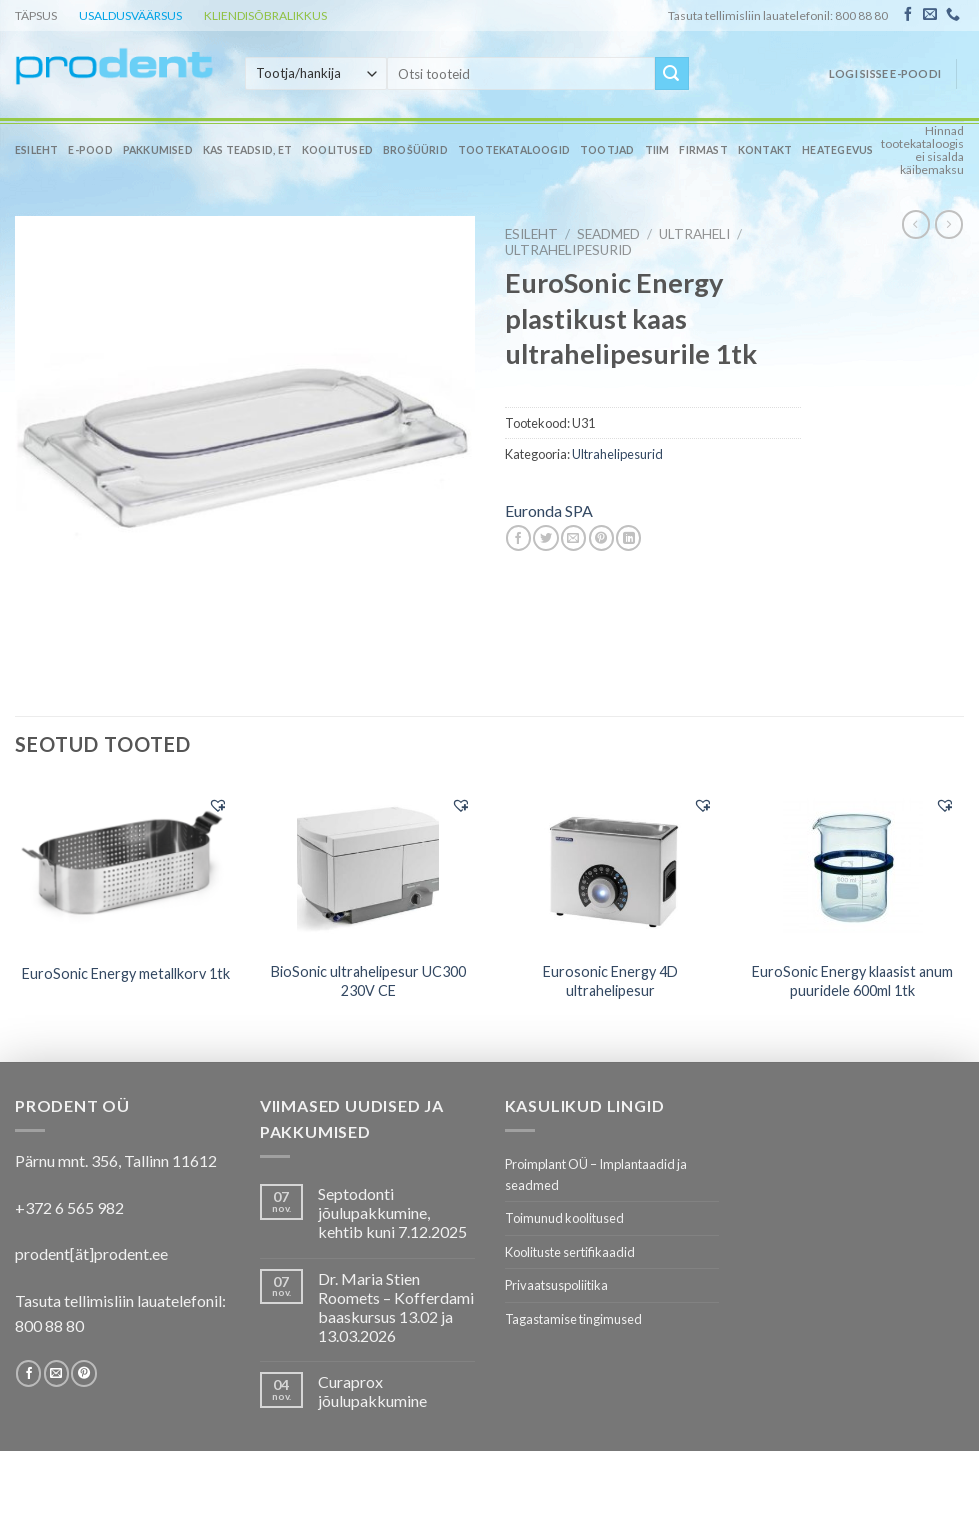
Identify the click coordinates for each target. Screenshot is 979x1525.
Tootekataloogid (514, 150)
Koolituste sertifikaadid (570, 1252)
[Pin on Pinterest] (601, 538)
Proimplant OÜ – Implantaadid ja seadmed (596, 1174)
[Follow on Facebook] (908, 15)
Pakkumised (158, 150)
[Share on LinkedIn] (628, 538)
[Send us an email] (930, 15)
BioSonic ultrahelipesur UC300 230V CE (368, 981)
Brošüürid (415, 150)
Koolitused (337, 150)
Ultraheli (694, 234)
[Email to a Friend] (573, 538)
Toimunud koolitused (564, 1218)
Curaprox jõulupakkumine (372, 1391)
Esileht (36, 150)
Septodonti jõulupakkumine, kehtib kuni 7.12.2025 (392, 1212)
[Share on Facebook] (518, 538)
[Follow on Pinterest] (83, 1373)
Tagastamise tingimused (573, 1319)
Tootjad (607, 150)
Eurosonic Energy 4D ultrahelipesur (610, 981)
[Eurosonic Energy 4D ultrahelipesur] (610, 867)
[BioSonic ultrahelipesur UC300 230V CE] (368, 867)
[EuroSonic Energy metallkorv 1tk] (126, 866)
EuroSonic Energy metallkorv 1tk (126, 973)
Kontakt (765, 150)
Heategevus (837, 150)
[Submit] (672, 74)
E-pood (90, 150)
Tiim (657, 150)
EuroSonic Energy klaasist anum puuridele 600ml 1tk (852, 981)
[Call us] (953, 15)
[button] (218, 805)
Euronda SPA (549, 510)
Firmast (703, 150)
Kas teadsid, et (247, 150)
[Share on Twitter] (545, 538)
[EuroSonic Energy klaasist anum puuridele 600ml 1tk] (853, 866)
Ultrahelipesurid (568, 250)
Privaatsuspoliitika (556, 1285)
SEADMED (608, 234)
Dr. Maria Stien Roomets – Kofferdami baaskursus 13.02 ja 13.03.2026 (396, 1307)
